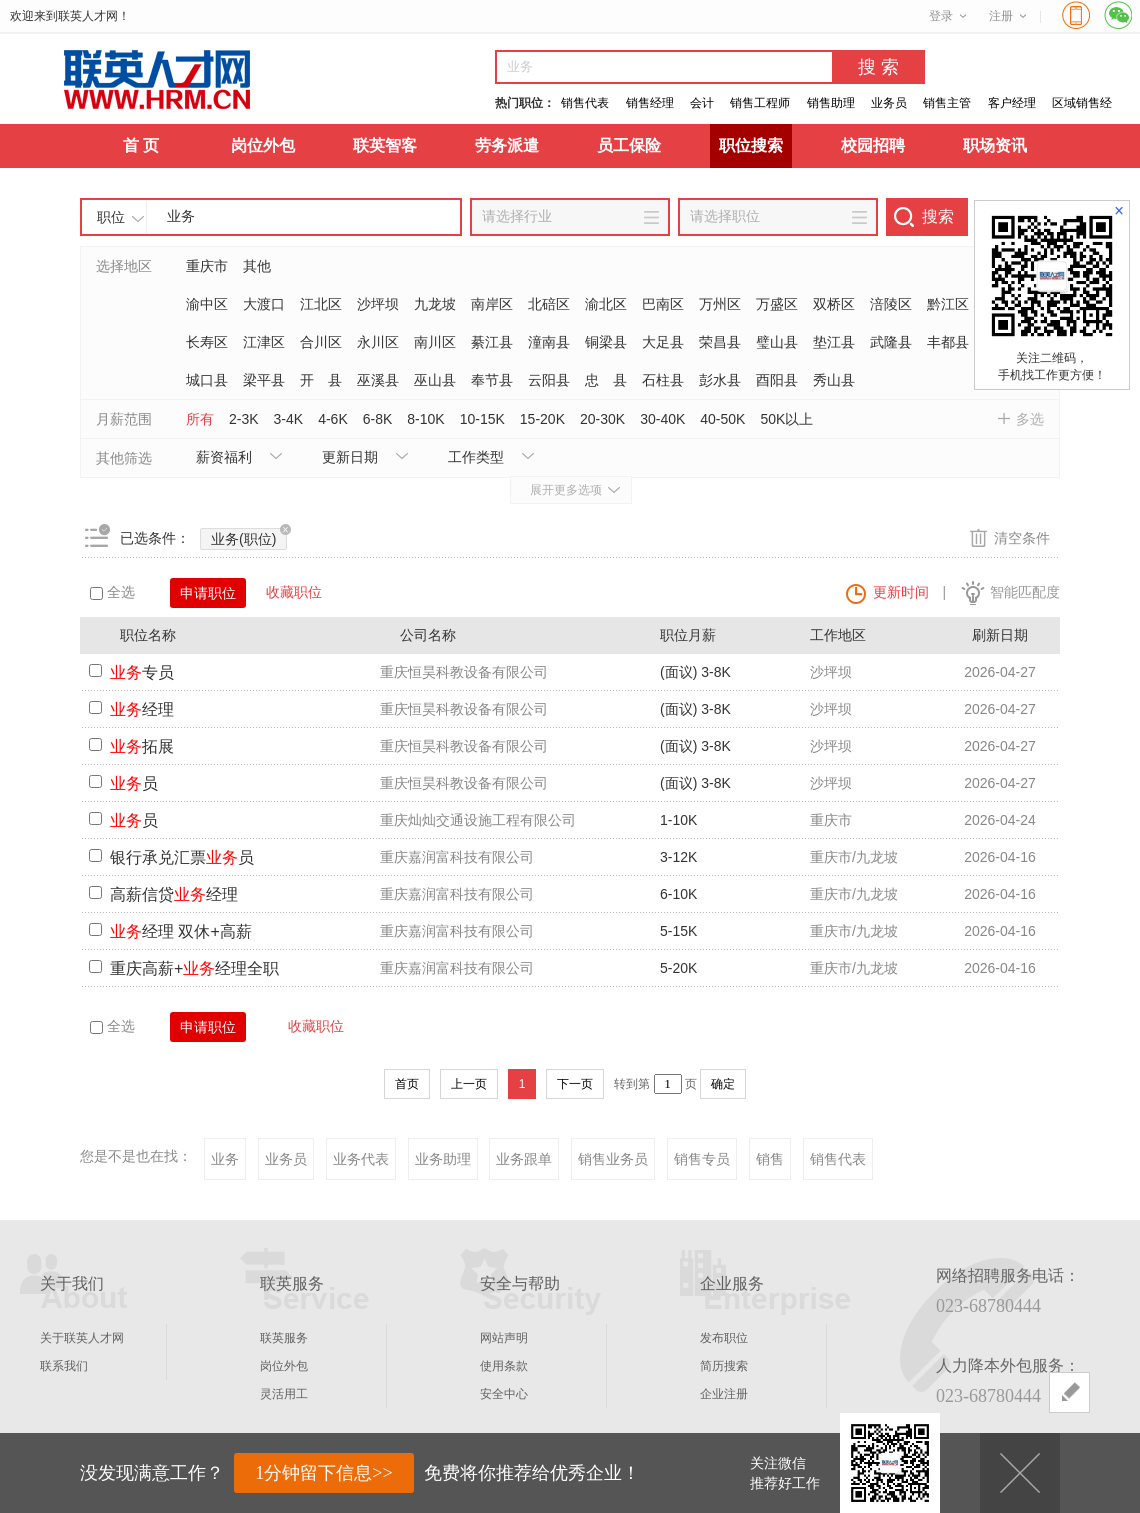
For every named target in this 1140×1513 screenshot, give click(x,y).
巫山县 (435, 380)
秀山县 (834, 380)
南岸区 (492, 304)
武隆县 (891, 342)
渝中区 (207, 304)
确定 (723, 1084)
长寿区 (207, 342)
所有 (200, 419)
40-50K (722, 419)
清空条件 (1022, 538)
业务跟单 (524, 1159)
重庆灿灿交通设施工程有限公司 (478, 820)
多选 (1030, 419)
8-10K (425, 419)
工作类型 (476, 457)
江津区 (264, 342)
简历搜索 (724, 1366)
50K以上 (786, 419)
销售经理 (650, 103)
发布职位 (724, 1338)
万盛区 (777, 304)
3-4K (289, 419)
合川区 (321, 342)
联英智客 (385, 145)
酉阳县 (777, 380)
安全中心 (504, 1394)
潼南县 (549, 342)
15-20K (542, 419)
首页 (407, 1084)
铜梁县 (606, 342)
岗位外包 (263, 145)
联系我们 (64, 1366)
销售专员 (702, 1159)
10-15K (482, 419)
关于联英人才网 (82, 1338)
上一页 (469, 1084)
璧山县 (777, 342)
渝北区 (606, 304)
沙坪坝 (378, 304)
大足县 (663, 342)
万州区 (720, 304)
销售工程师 (760, 103)
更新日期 (350, 457)
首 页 (141, 145)
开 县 (321, 380)
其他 (257, 266)
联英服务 (284, 1338)
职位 (111, 217)
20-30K (602, 419)
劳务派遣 (507, 145)
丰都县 (948, 342)
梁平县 (264, 380)
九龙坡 (435, 304)
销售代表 (585, 103)
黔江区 (948, 304)
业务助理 (443, 1159)
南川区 (435, 342)
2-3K (244, 419)
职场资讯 (995, 145)
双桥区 (834, 304)
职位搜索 (751, 145)
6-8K (378, 419)
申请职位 (208, 593)
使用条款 (504, 1366)
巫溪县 (378, 380)
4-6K (333, 419)
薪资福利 (224, 457)
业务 (225, 1159)
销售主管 (947, 103)
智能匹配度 (1025, 592)
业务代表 (361, 1159)
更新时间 (901, 592)
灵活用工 (284, 1394)
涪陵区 (891, 304)
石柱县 (663, 380)
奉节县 (492, 380)
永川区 (378, 342)
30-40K (662, 419)
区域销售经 (1082, 103)
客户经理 (1012, 103)
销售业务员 (613, 1159)
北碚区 (549, 304)
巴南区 (663, 304)
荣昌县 (720, 342)
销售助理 (831, 103)
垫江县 (834, 342)
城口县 (207, 380)
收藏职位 (294, 592)
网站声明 (504, 1338)
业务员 (889, 103)
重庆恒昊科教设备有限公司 (464, 672)
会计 (702, 103)
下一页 (575, 1084)
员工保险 (629, 145)
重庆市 (207, 266)
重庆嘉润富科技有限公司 (457, 857)
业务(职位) (249, 537)
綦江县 (492, 342)
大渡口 (264, 304)
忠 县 (606, 380)
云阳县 (549, 380)
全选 (112, 592)
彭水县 (720, 380)
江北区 (321, 304)
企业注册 (724, 1394)
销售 (770, 1159)
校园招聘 (873, 145)
